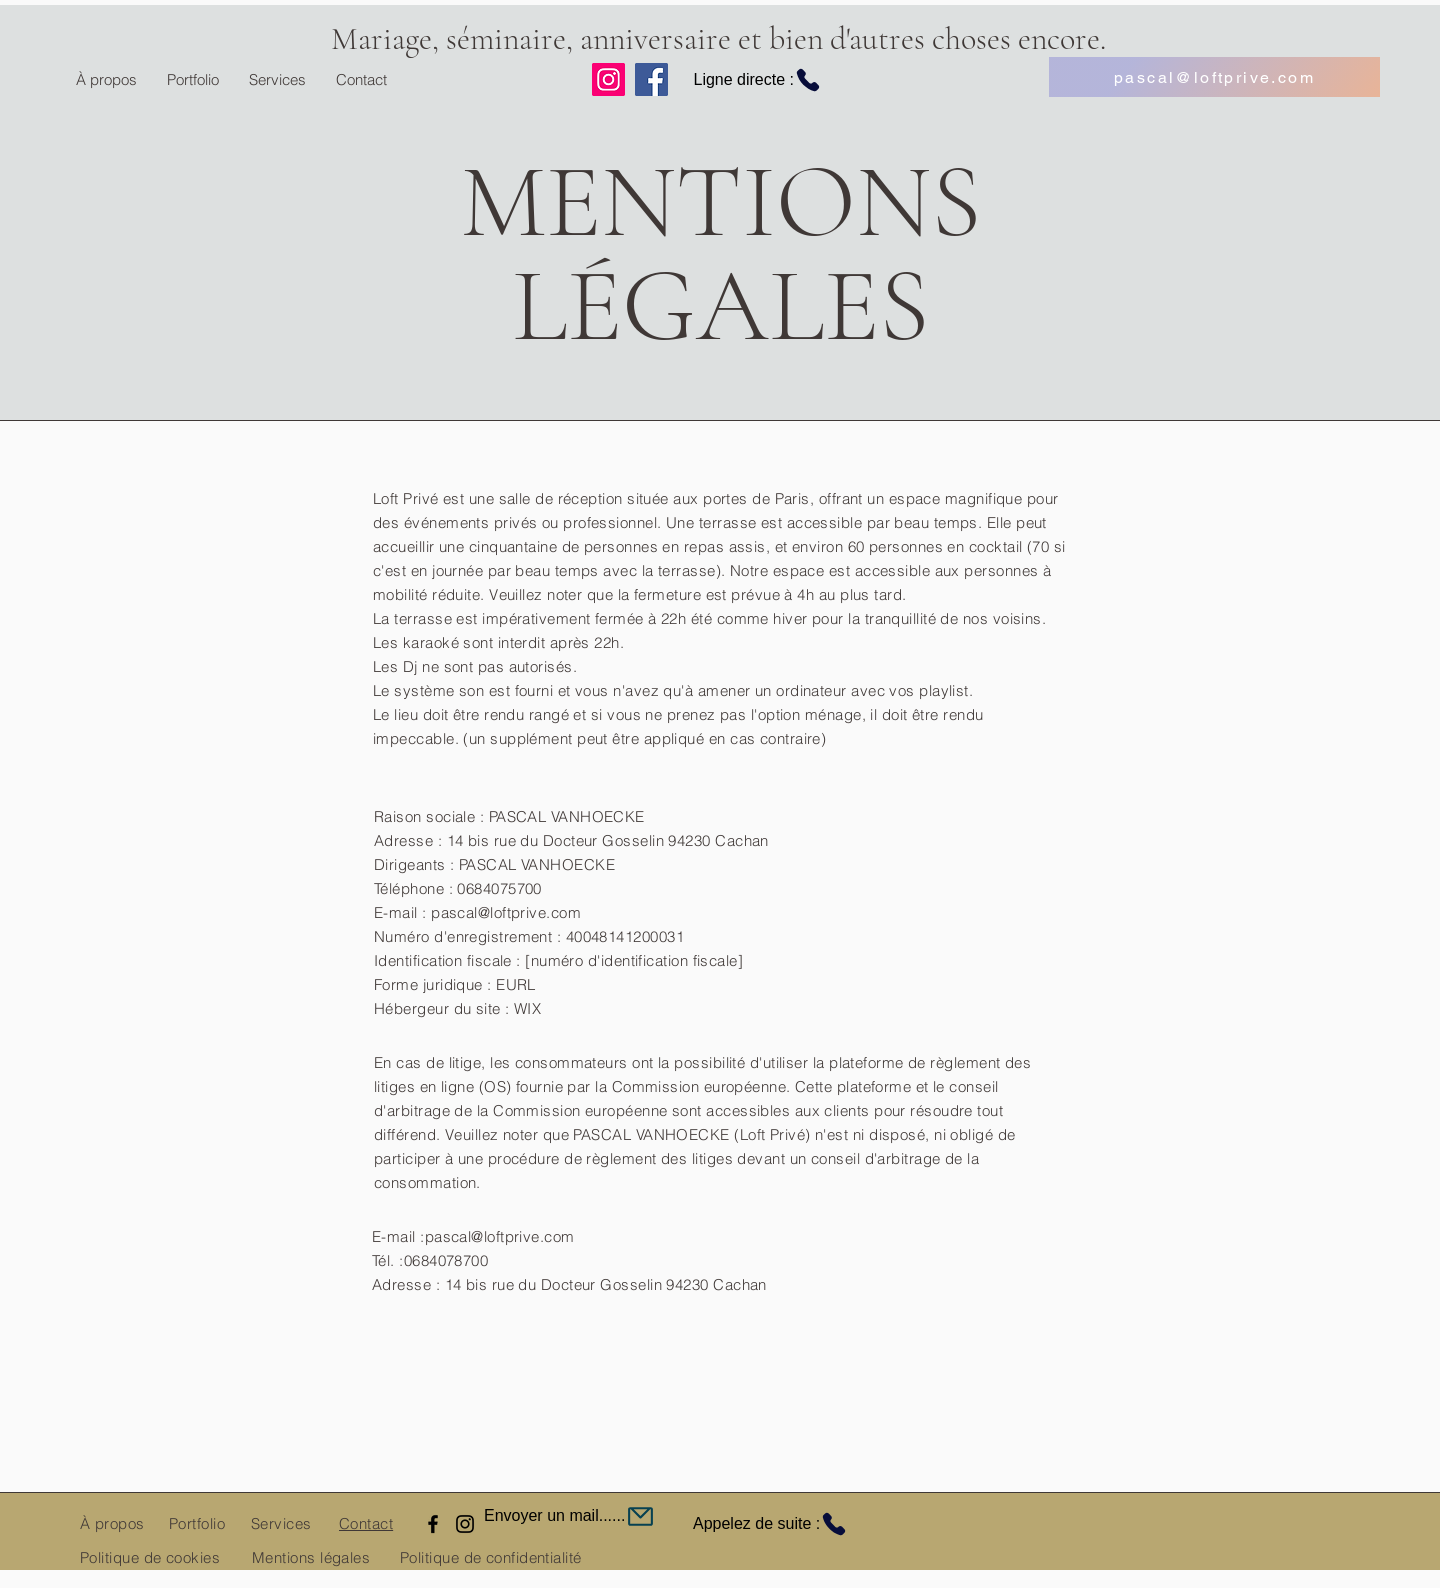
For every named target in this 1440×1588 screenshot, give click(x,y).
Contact (366, 1523)
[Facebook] (651, 79)
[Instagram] (608, 79)
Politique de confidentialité (491, 1557)
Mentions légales (311, 1557)
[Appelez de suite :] (787, 1524)
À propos (112, 1523)
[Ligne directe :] (747, 80)
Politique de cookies (150, 1557)
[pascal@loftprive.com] (1214, 77)
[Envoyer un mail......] (619, 1516)
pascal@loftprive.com (500, 1236)
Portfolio (197, 1523)
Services (281, 1523)
